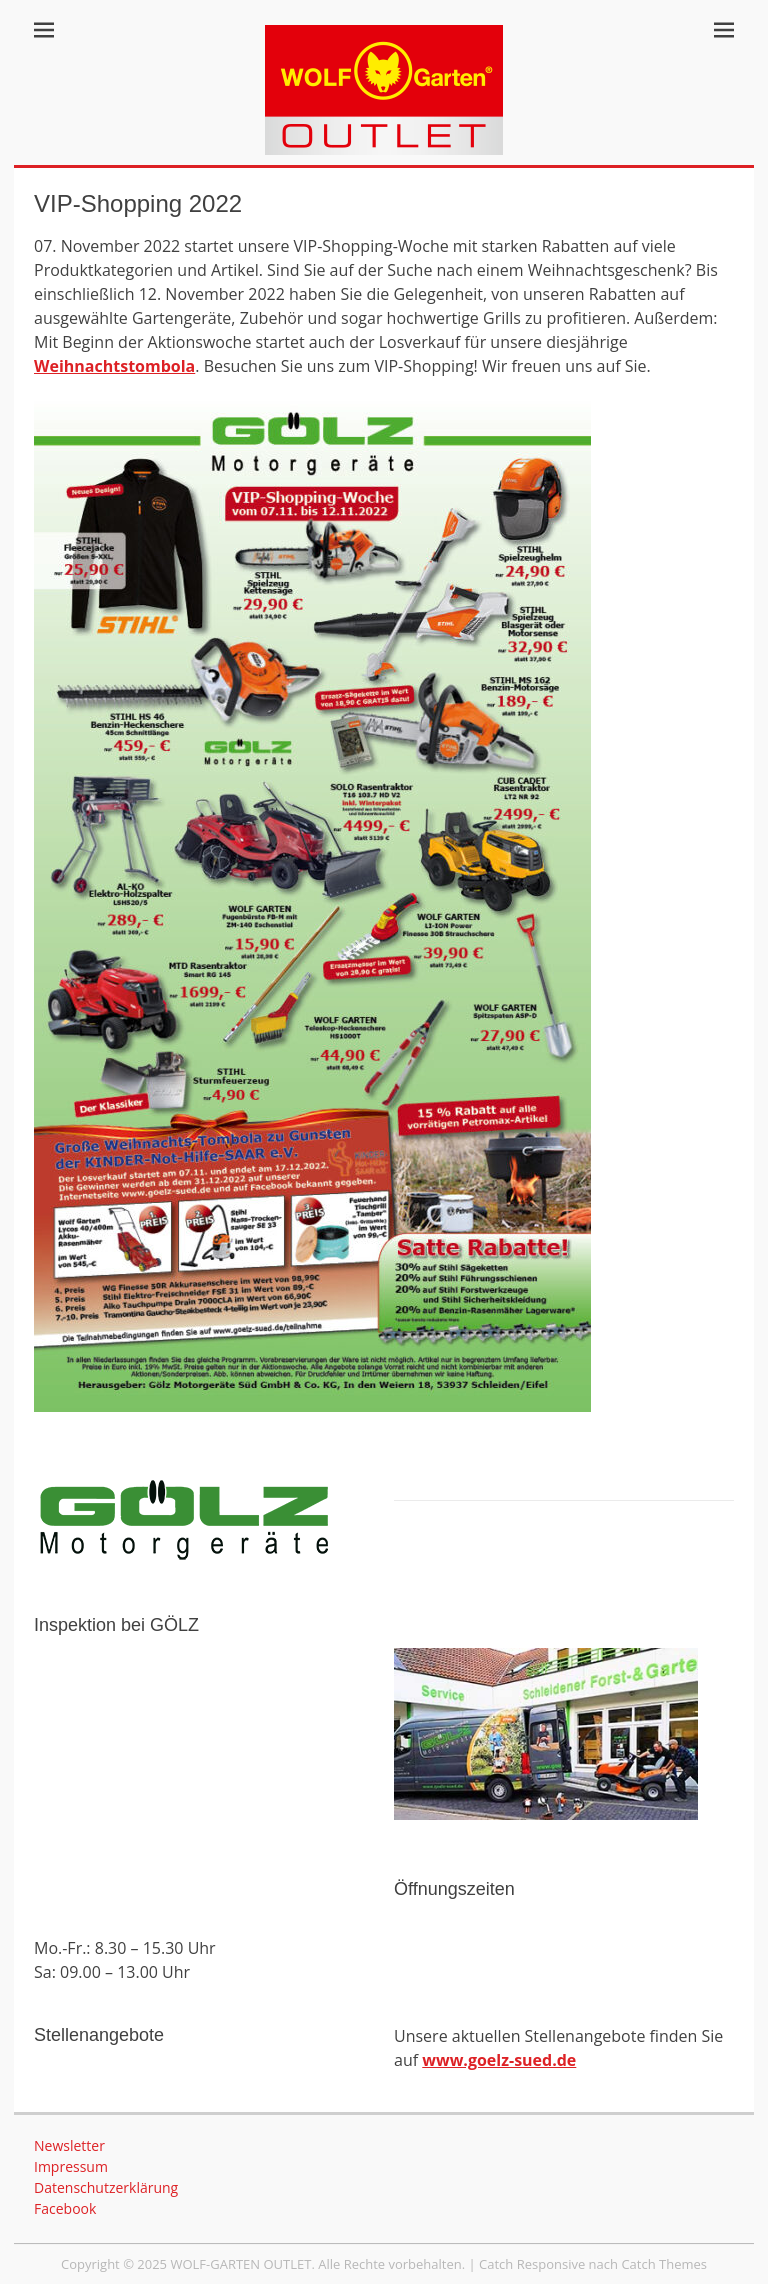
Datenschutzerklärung (106, 2187)
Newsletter (69, 2145)
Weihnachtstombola (114, 366)
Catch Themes (664, 2264)
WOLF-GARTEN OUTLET (240, 2264)
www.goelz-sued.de (499, 2060)
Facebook (65, 2208)
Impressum (71, 2166)
